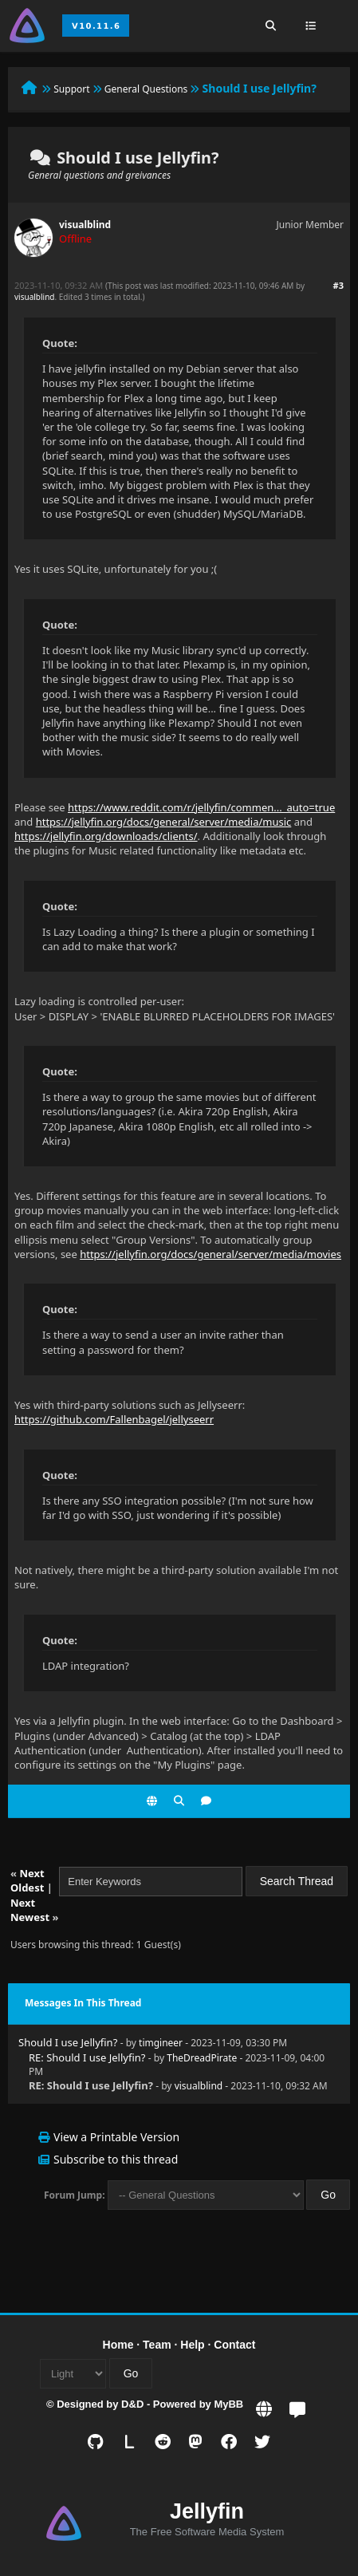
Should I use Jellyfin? (67, 2042)
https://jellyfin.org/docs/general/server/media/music (164, 822)
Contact (234, 2344)
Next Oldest (27, 1880)
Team (157, 2344)
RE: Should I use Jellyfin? (87, 2057)
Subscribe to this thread (115, 2159)
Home (118, 2344)
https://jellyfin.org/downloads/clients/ (106, 836)
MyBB (228, 2404)
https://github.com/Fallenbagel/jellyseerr (114, 1419)
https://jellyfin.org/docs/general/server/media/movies (210, 1254)
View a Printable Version (116, 2136)
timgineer (161, 2042)
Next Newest (29, 1910)
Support (71, 89)
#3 (338, 285)
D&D (132, 2404)
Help (192, 2344)
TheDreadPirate (202, 2058)
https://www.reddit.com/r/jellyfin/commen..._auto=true (201, 807)
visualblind (85, 224)
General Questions (146, 89)
